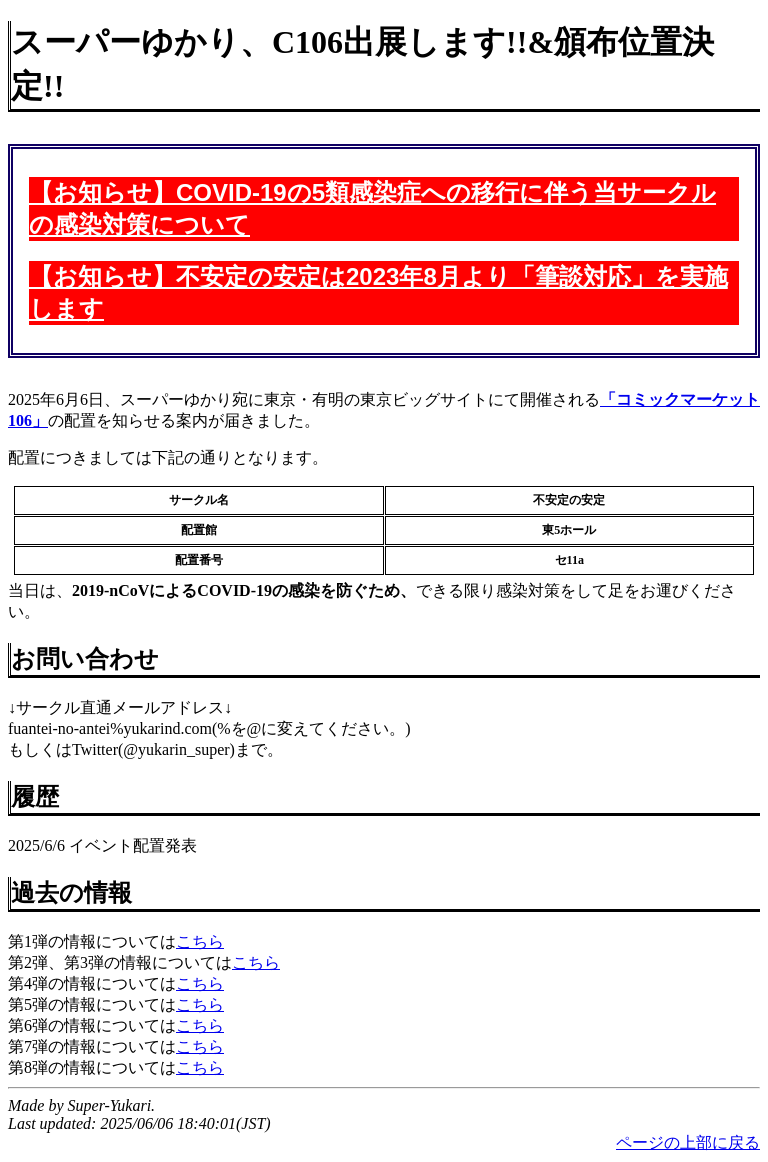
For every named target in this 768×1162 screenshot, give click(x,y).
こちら (200, 941)
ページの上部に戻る (688, 1142)
